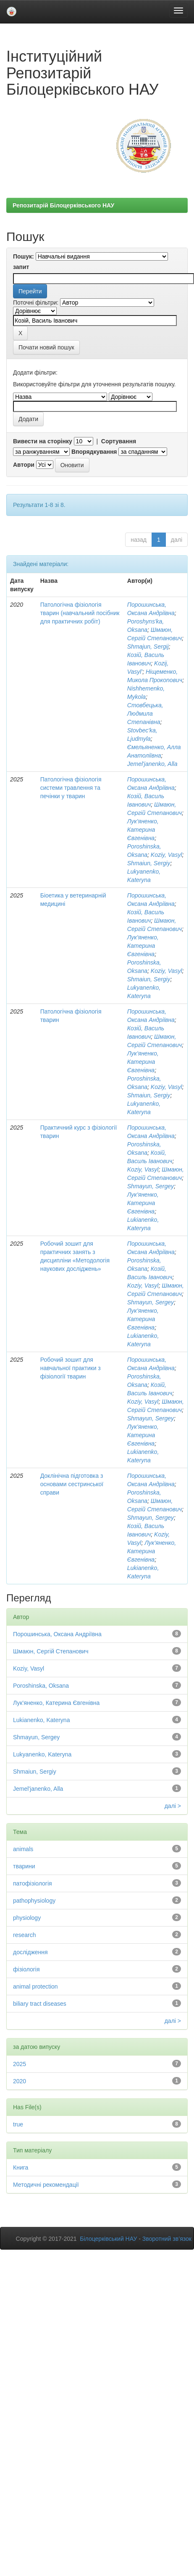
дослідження (30, 1952)
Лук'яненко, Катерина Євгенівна (143, 829)
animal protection (35, 1986)
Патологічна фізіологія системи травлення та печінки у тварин (71, 787)
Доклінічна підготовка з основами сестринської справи (72, 1484)
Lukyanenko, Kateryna (42, 1754)
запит (21, 267)
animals (23, 1849)
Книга (20, 2167)
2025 (19, 2064)
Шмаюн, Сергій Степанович (50, 1651)
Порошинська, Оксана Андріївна (57, 1634)
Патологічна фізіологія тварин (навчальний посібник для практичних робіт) (80, 613)
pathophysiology (34, 1900)
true (18, 2124)
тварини (24, 1866)
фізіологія (26, 1969)
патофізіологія (32, 1883)
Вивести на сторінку (42, 441)
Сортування (118, 441)
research (24, 1935)
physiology (27, 1917)
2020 (19, 2081)
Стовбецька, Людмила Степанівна (145, 713)
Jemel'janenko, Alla (152, 763)
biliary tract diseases (39, 2003)
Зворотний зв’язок (166, 2238)
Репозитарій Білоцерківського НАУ (63, 205)
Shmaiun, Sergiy (148, 863)
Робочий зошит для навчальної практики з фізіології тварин (70, 1368)
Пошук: (23, 256)
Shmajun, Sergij (148, 646)
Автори (23, 464)
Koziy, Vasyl (166, 854)
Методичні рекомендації (46, 2184)
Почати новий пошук (46, 347)
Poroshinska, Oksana (41, 1685)
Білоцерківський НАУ (108, 2238)
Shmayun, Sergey (150, 1186)
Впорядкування (94, 451)
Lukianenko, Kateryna (41, 1720)
